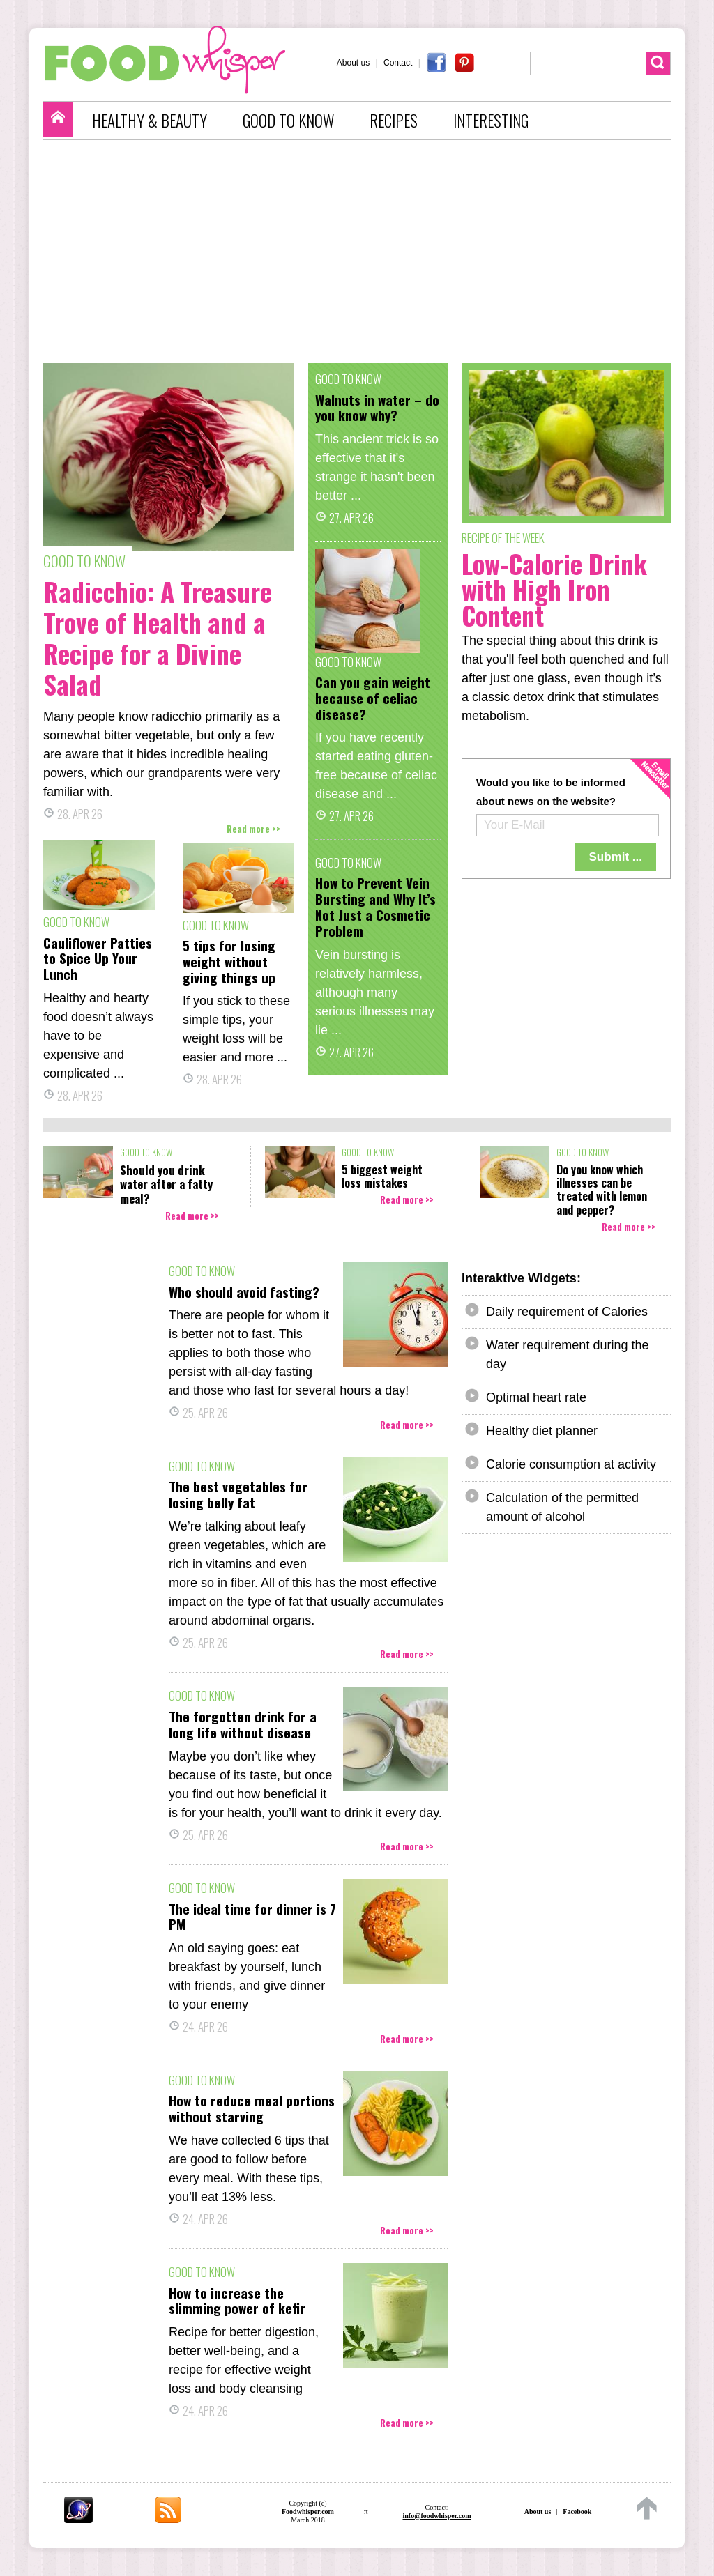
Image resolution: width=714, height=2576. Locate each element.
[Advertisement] (364, 251)
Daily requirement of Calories (567, 1312)
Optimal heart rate (536, 1397)
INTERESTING (491, 120)
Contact (397, 63)
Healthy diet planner (542, 1431)
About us (353, 63)
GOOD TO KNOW (288, 120)
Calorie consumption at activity (571, 1464)
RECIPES (394, 120)
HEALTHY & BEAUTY (149, 120)
